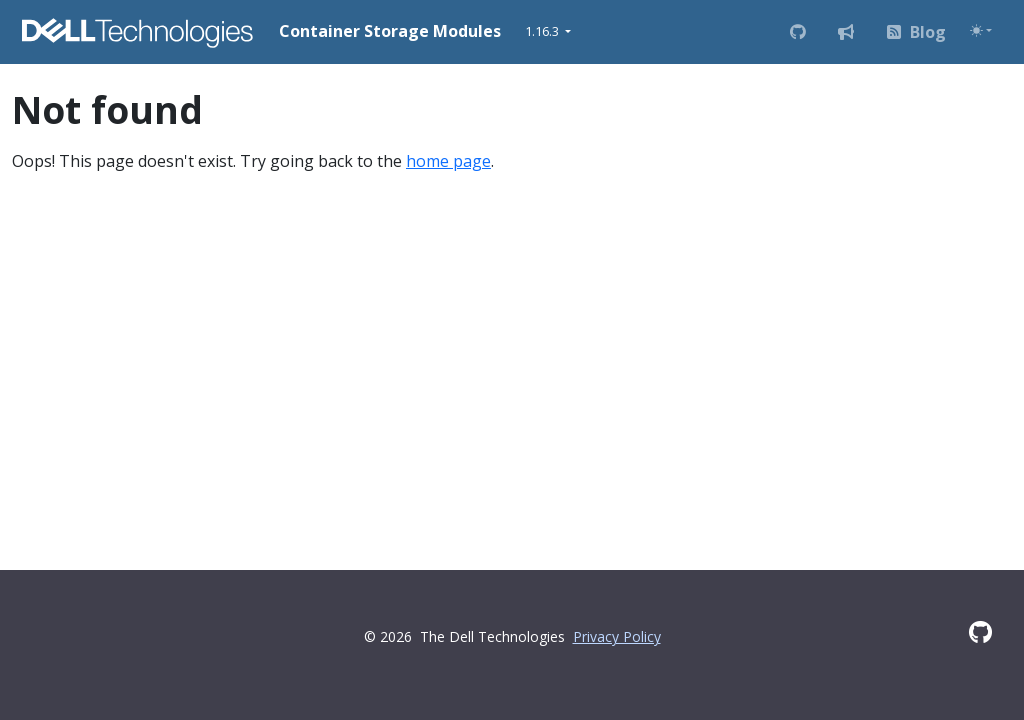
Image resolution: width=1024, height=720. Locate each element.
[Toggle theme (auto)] (981, 30)
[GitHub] (980, 632)
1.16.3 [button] (543, 31)
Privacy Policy (617, 636)
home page (448, 161)
